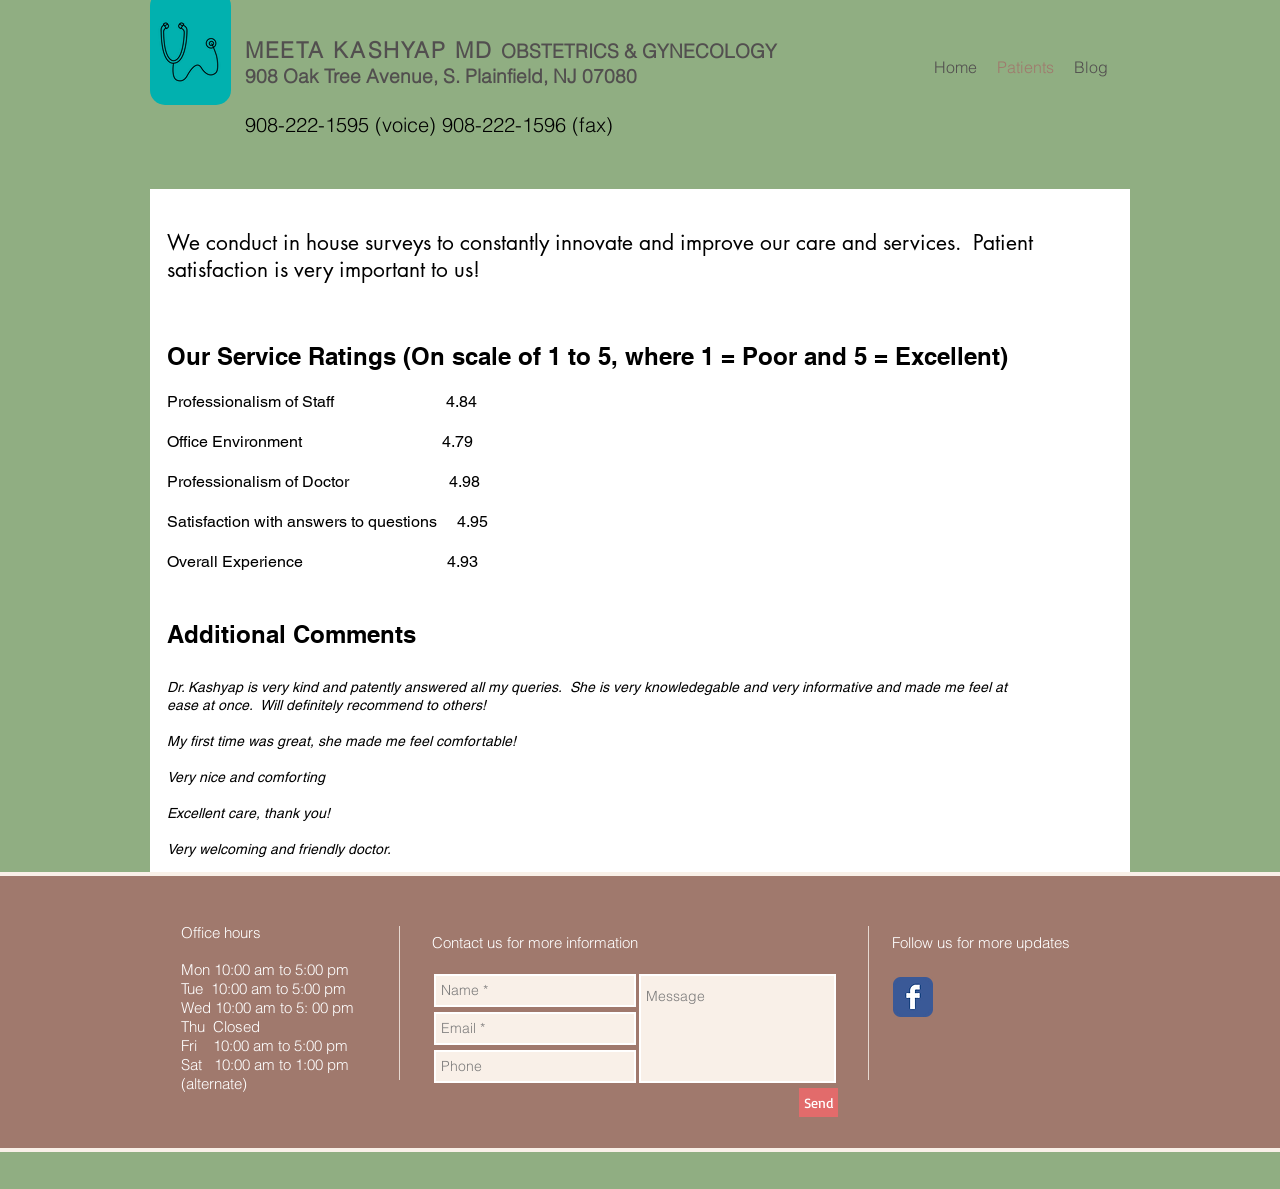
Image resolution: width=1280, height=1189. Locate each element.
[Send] (818, 1102)
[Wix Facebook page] (913, 997)
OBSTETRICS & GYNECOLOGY (639, 51)
